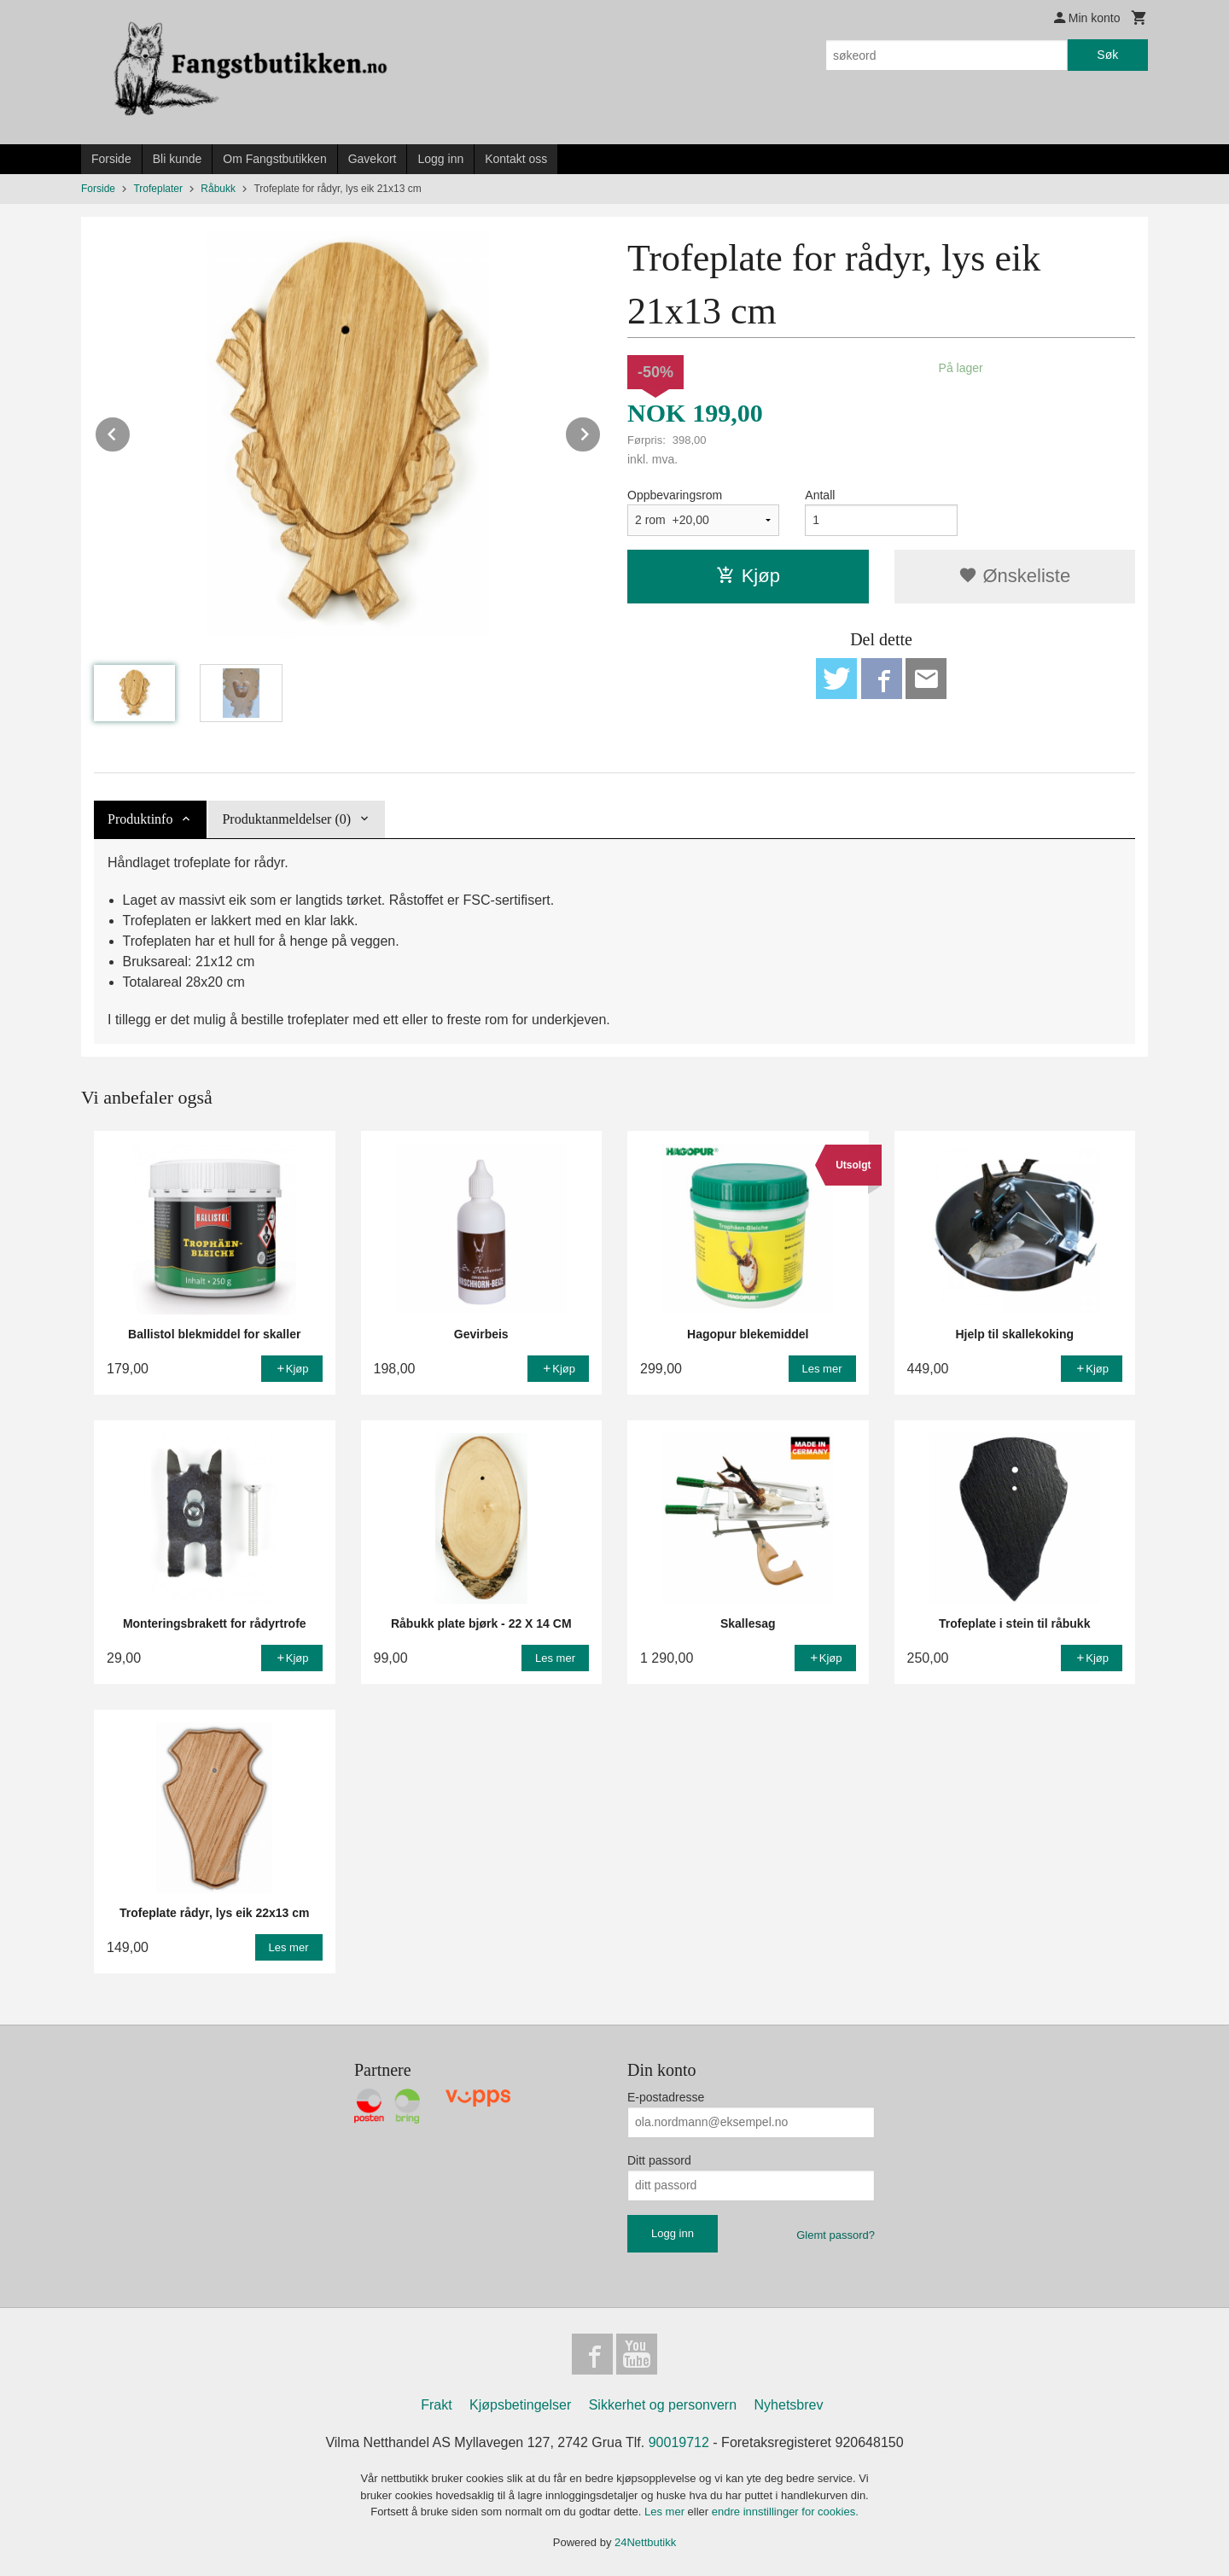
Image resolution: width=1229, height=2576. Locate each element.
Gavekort (372, 159)
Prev (130, 431)
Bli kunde (177, 159)
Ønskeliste (1014, 575)
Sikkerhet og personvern (663, 2405)
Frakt (436, 2405)
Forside (111, 159)
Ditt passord (659, 2160)
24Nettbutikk (645, 2542)
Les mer (666, 2511)
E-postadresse (665, 2097)
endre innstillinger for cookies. (785, 2511)
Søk (1107, 54)
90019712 (679, 2442)
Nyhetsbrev (789, 2405)
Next (601, 431)
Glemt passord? (835, 2235)
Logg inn (440, 159)
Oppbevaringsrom (674, 495)
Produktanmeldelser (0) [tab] (286, 819)
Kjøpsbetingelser (520, 2405)
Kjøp (748, 575)
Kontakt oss (516, 159)
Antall (820, 495)
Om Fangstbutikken (274, 159)
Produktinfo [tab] (140, 819)
